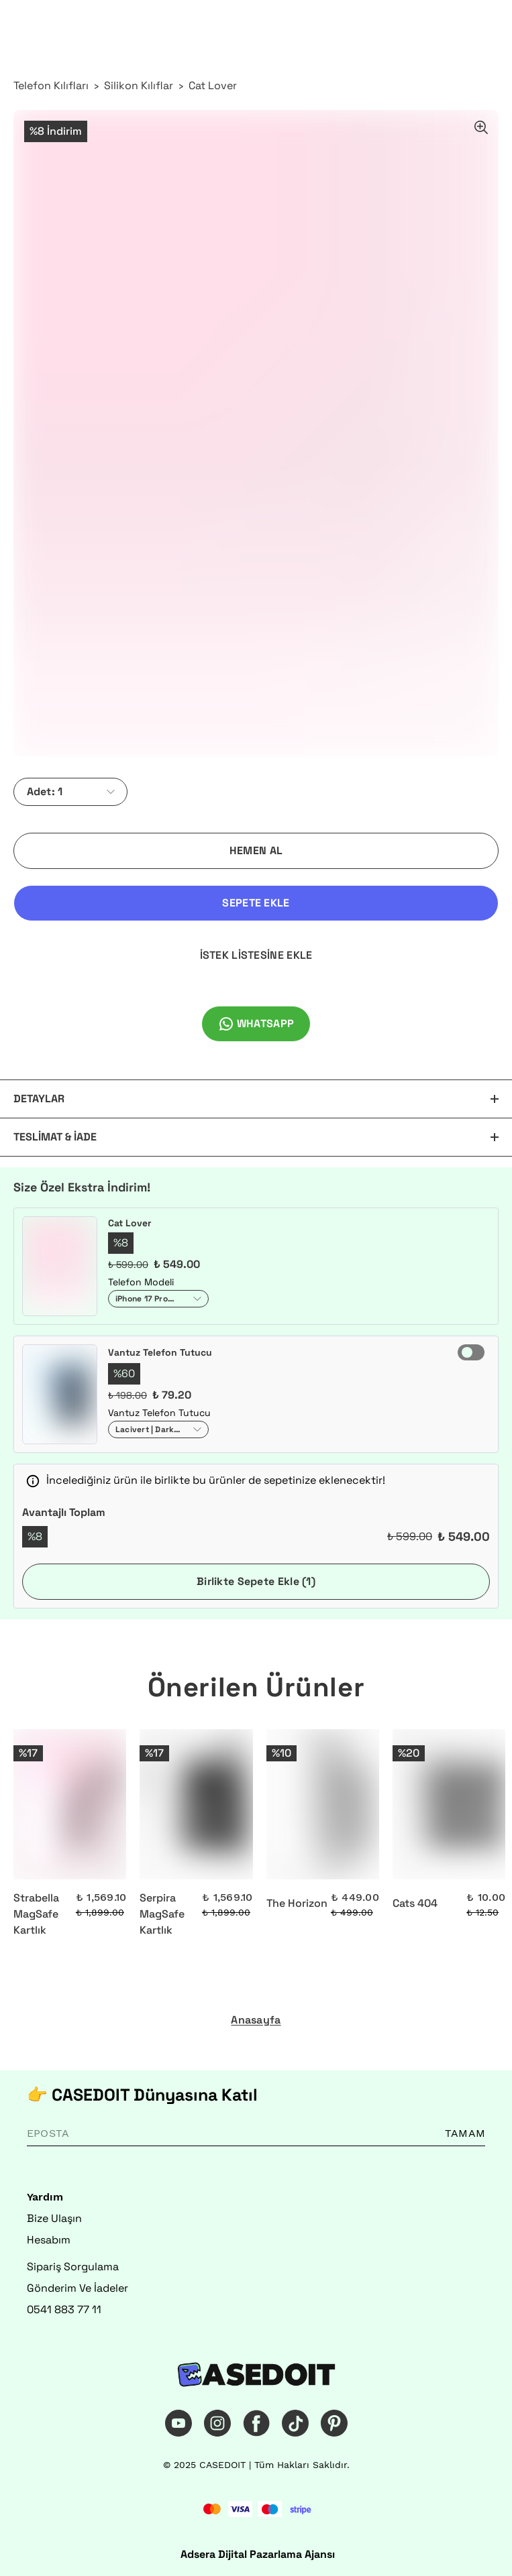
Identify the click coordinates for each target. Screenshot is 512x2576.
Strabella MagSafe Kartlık (36, 1914)
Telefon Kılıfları (51, 85)
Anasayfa (255, 2020)
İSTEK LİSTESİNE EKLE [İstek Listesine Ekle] (256, 955)
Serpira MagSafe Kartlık (162, 1914)
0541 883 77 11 (64, 2309)
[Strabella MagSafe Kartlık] (69, 1804)
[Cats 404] (449, 1804)
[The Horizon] (322, 1804)
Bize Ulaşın (54, 2218)
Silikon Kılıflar (138, 85)
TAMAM (465, 2133)
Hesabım (48, 2240)
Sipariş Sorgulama (73, 2267)
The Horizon (296, 1903)
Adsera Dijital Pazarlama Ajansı (258, 2554)
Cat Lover (213, 85)
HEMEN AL (256, 850)
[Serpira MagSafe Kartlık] (196, 1804)
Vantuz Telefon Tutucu (160, 1352)
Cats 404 (415, 1903)
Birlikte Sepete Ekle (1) (256, 1581)
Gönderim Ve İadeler (77, 2288)
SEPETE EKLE (255, 903)
